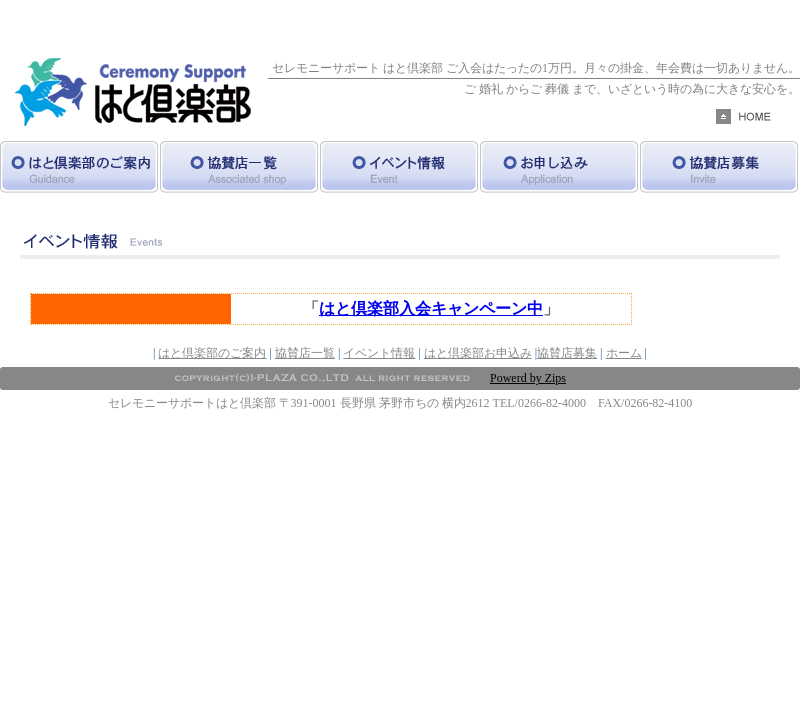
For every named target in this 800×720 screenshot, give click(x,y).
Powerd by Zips (528, 378)
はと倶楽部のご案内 (212, 353)
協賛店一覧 (305, 353)
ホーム (624, 353)
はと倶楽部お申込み (478, 353)
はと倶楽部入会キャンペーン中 (431, 308)
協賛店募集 (567, 353)
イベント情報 (379, 353)
